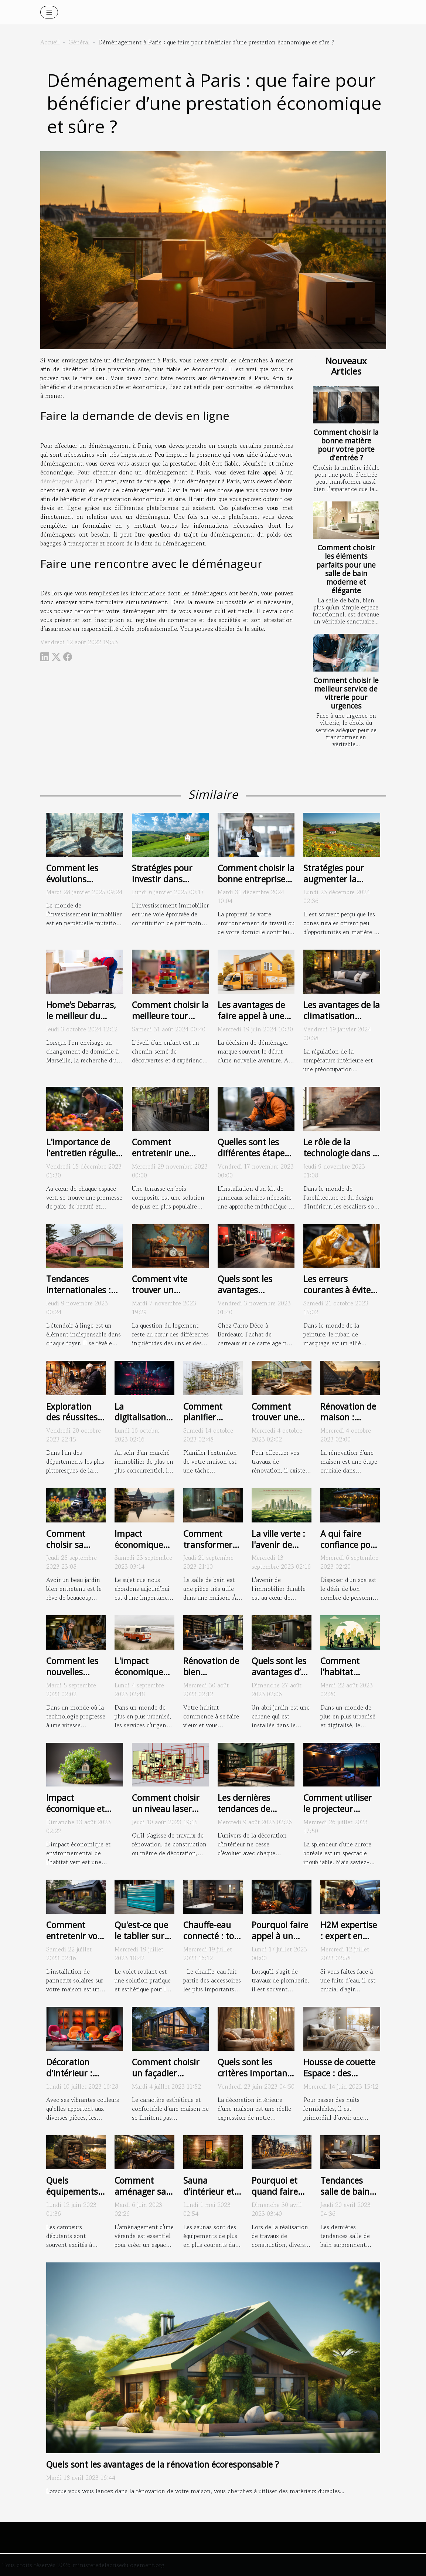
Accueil (50, 42)
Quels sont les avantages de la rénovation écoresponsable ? (162, 2464)
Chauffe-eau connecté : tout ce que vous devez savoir (212, 1941)
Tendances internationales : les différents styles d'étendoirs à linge (84, 1295)
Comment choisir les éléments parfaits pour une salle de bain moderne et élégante (346, 568)
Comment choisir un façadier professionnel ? (166, 2073)
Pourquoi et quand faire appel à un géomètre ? (275, 2197)
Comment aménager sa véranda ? (140, 2191)
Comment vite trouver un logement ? (159, 1290)
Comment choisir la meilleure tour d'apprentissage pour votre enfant (170, 1021)
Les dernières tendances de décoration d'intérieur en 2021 (255, 1814)
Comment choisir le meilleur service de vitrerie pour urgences (346, 693)
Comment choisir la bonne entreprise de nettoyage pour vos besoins (256, 884)
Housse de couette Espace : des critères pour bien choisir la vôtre (339, 2078)
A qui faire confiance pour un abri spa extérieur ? (349, 1550)
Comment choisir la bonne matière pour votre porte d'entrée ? (346, 445)
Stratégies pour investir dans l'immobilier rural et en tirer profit (166, 884)
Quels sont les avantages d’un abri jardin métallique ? (281, 1677)
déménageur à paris (66, 481)
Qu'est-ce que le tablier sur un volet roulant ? (141, 1941)
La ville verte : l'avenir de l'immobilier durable (278, 1550)
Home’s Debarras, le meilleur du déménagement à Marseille (81, 1021)
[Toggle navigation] (49, 12)
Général (79, 42)
